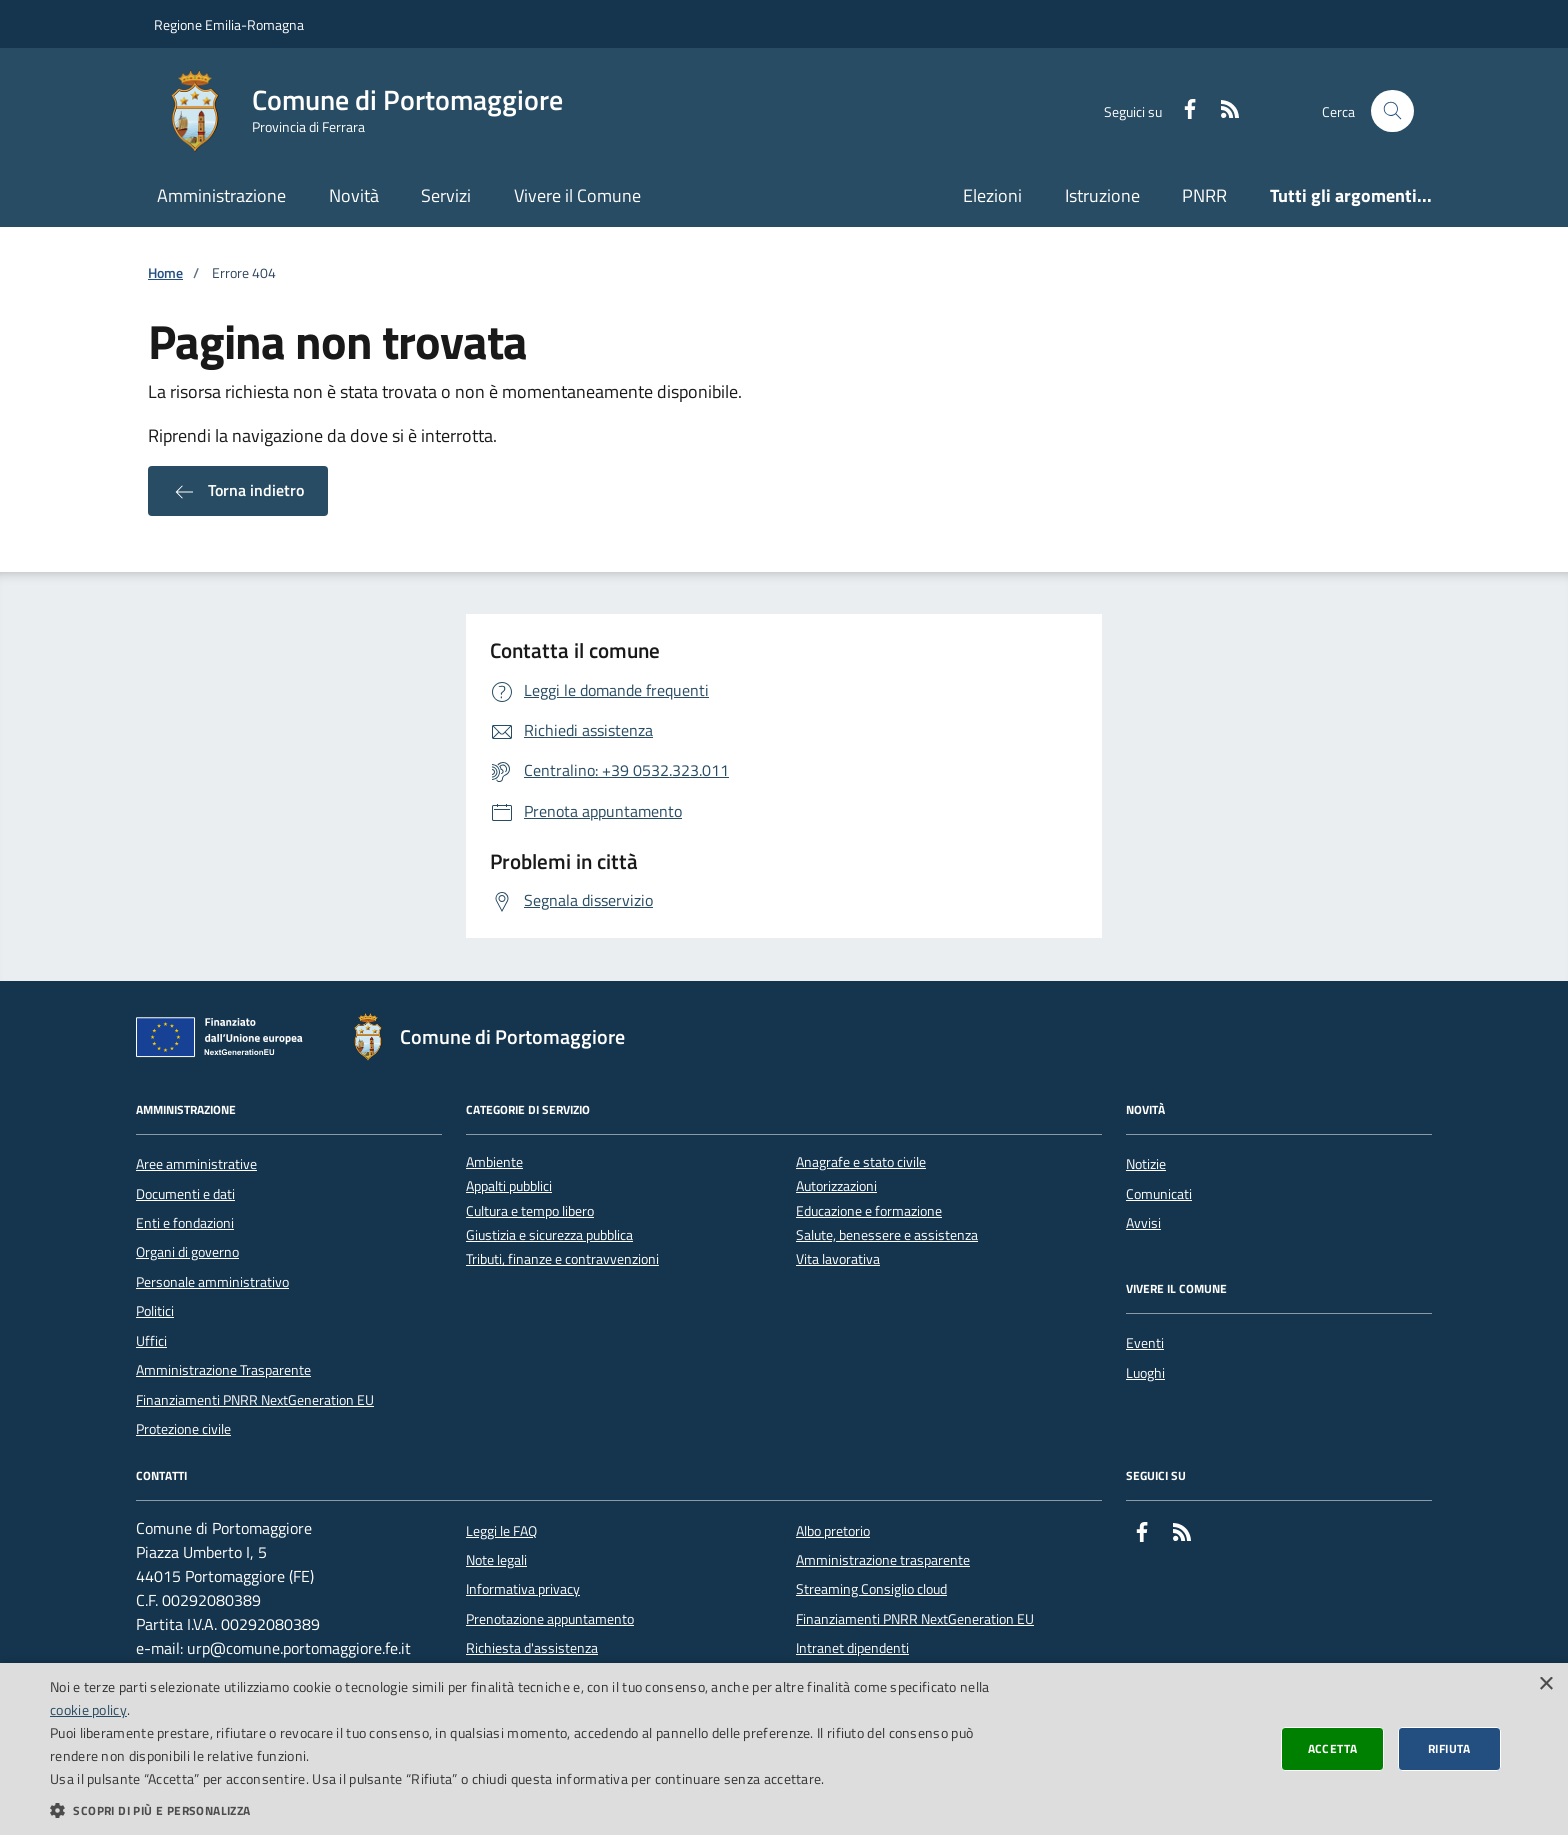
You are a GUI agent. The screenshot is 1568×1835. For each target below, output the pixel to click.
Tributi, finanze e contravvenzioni (562, 1259)
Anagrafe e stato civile (861, 1162)
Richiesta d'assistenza (532, 1648)
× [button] (1545, 1684)
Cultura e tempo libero (530, 1211)
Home (165, 273)
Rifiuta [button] (1449, 1748)
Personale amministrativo (212, 1282)
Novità (354, 195)
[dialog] (784, 1749)
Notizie (1146, 1164)
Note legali (496, 1560)
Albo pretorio (833, 1531)
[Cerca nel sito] (1392, 111)
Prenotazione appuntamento (550, 1619)
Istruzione (1102, 195)
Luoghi (1145, 1373)
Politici (155, 1311)
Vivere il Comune (577, 195)
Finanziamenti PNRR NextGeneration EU (255, 1400)
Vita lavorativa (838, 1259)
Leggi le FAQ (501, 1531)
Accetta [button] (1333, 1748)
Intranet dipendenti (852, 1648)
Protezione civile (183, 1429)
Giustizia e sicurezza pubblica (549, 1235)
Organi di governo (187, 1252)
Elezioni (992, 195)
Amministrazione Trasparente (223, 1370)
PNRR (1204, 195)
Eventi (1145, 1343)
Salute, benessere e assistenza (887, 1235)
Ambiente (494, 1162)
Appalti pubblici (509, 1186)
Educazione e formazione (869, 1211)
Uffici (151, 1341)
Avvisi (1143, 1223)
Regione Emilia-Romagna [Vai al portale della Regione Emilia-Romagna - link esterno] (229, 24)
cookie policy (88, 1709)
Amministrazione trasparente (883, 1560)
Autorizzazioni (836, 1186)
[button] (524, 1810)
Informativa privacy (523, 1589)
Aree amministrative (196, 1164)
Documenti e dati (185, 1194)
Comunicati (1159, 1194)
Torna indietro (238, 491)
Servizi (446, 195)
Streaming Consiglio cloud (871, 1589)
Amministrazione (221, 195)
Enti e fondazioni (185, 1223)
